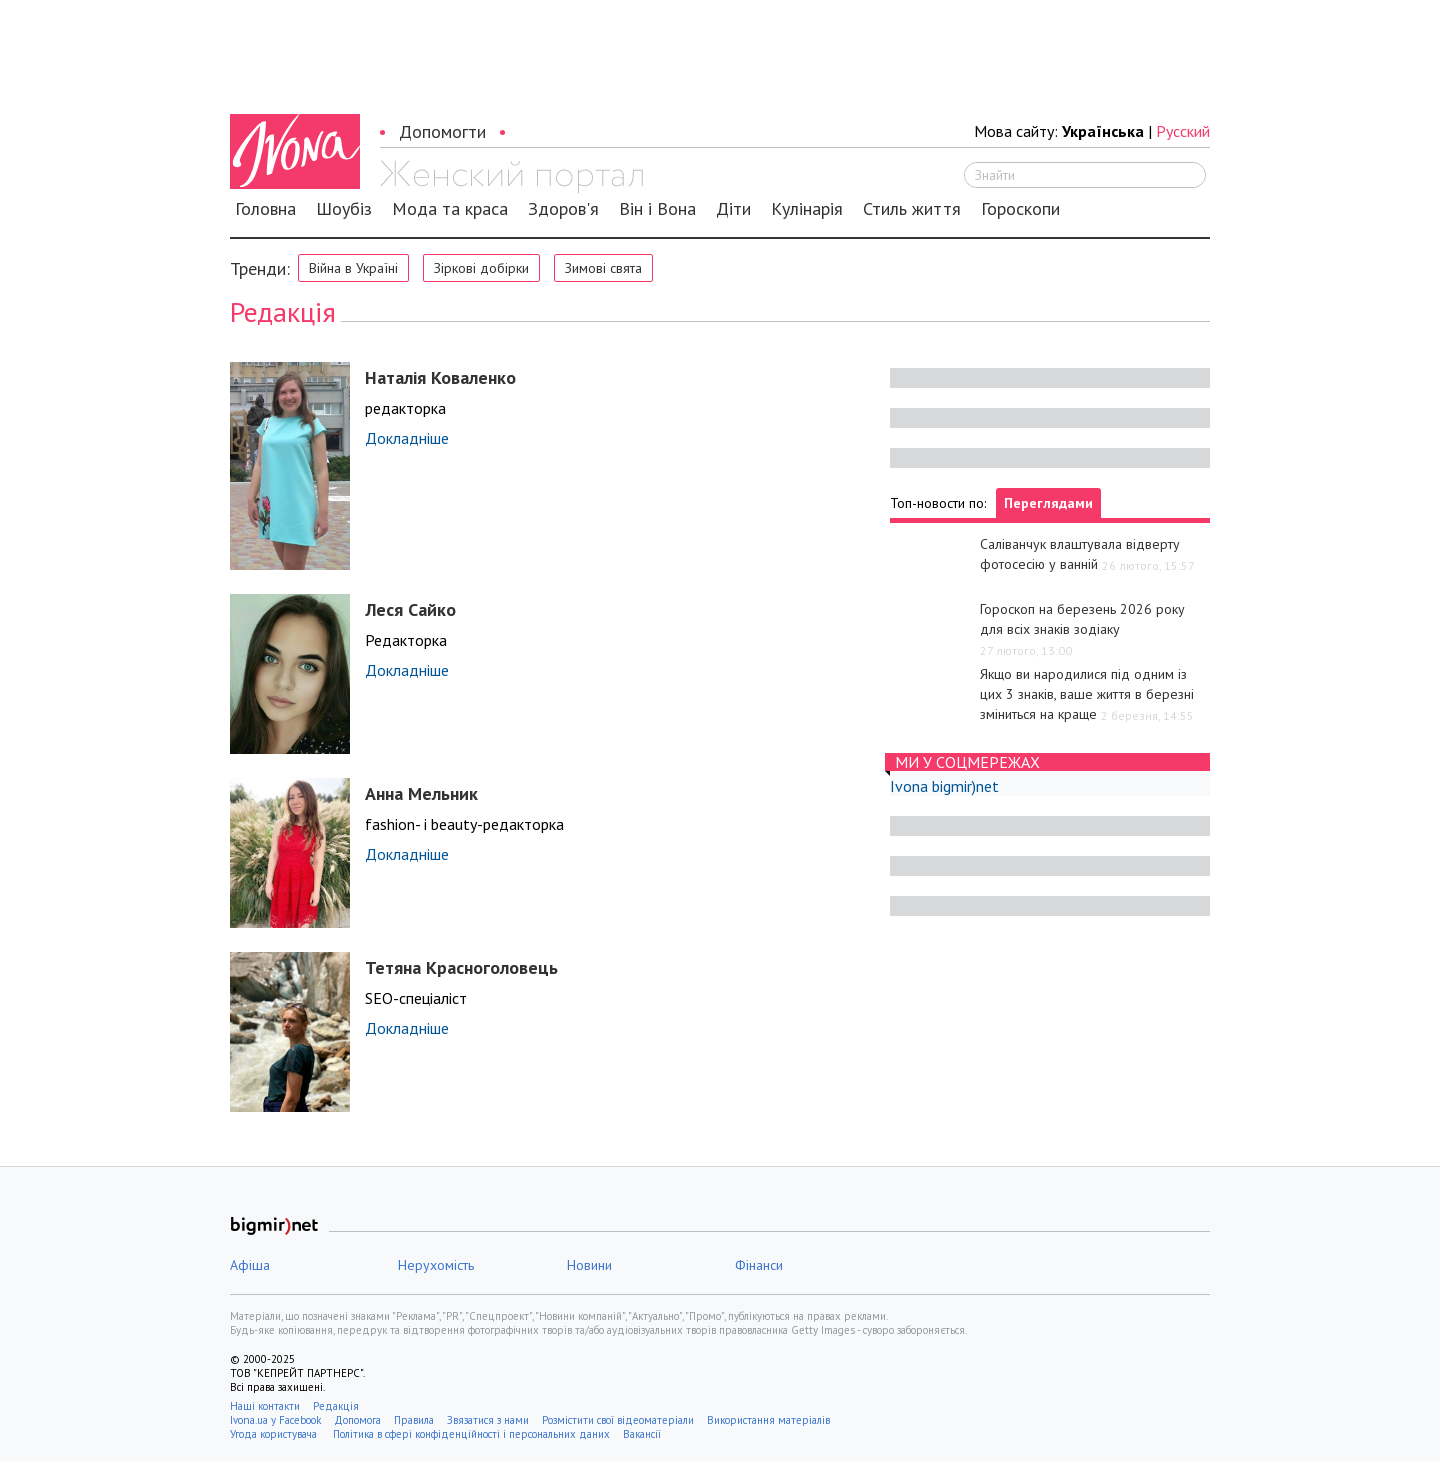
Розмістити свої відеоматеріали (618, 1420)
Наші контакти (265, 1406)
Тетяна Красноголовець (461, 967)
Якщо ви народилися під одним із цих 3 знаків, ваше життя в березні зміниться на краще (1087, 694)
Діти (733, 209)
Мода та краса (450, 209)
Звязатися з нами (488, 1420)
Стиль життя (912, 209)
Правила (414, 1420)
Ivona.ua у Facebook (275, 1420)
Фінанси (759, 1265)
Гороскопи (1020, 209)
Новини (589, 1265)
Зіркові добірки (481, 268)
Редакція (336, 1406)
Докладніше (407, 438)
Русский (1183, 131)
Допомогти (442, 131)
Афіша (250, 1265)
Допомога (357, 1420)
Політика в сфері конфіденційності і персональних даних (471, 1434)
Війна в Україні (353, 268)
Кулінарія (807, 209)
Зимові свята (603, 268)
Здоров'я (563, 209)
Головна (265, 209)
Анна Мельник (421, 793)
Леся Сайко (410, 609)
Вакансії (642, 1434)
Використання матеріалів (768, 1420)
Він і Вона (657, 209)
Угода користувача (275, 1434)
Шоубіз (344, 209)
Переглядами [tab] (1048, 503)
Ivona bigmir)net (944, 786)
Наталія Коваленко (440, 377)
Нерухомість (436, 1265)
